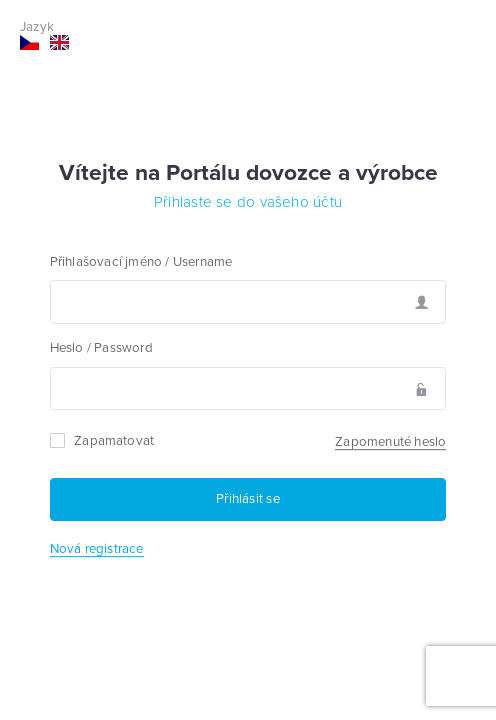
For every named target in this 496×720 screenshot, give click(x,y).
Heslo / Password (101, 348)
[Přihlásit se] (248, 500)
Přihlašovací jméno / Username (141, 262)
